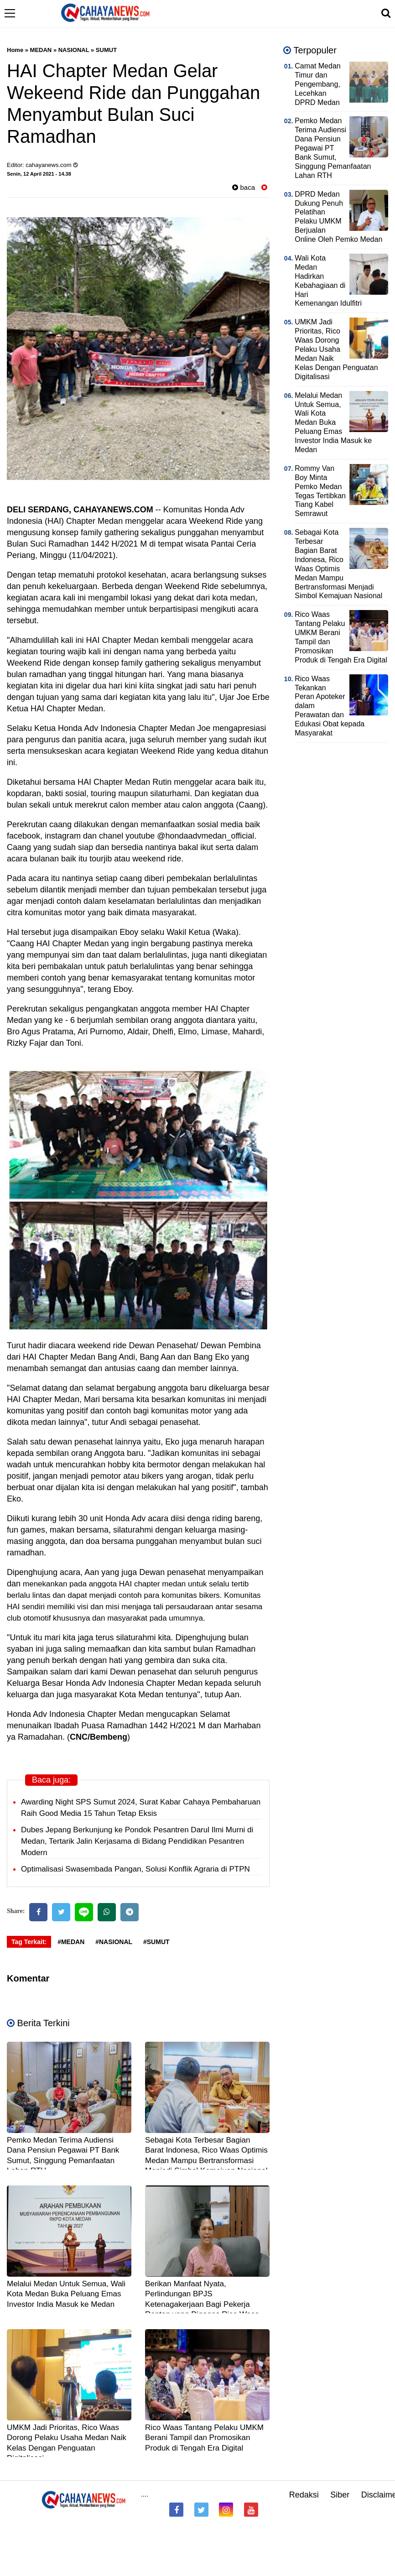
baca (243, 187)
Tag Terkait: (29, 1941)
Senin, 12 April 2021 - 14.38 (39, 174)
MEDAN (41, 50)
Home (15, 50)
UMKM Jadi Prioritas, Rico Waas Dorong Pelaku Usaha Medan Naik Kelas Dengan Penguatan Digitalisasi (336, 349)
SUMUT (106, 50)
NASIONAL (73, 50)
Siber (339, 2494)
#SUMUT (156, 1941)
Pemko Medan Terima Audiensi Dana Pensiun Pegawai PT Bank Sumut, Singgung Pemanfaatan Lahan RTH (333, 148)
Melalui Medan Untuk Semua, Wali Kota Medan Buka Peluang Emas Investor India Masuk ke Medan (66, 2293)
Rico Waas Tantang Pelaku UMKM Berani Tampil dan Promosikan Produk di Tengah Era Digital (204, 2437)
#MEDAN (70, 1941)
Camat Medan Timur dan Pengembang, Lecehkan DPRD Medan (318, 84)
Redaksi (304, 2494)
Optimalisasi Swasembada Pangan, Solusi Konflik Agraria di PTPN (135, 1869)
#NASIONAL (113, 1941)
